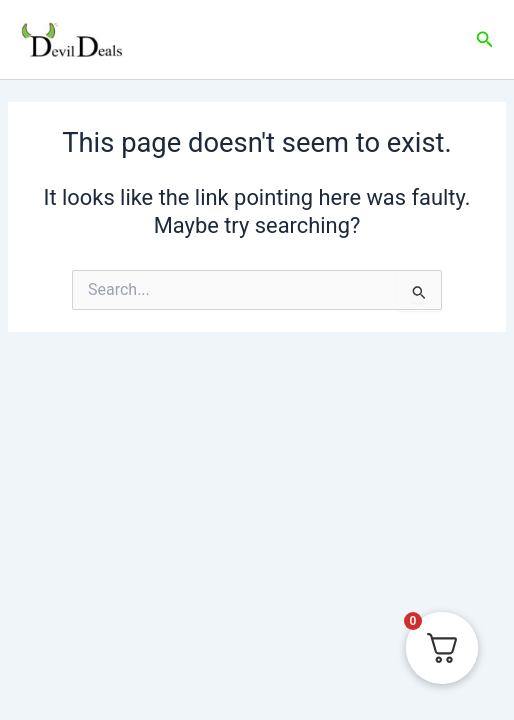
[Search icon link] (485, 39)
